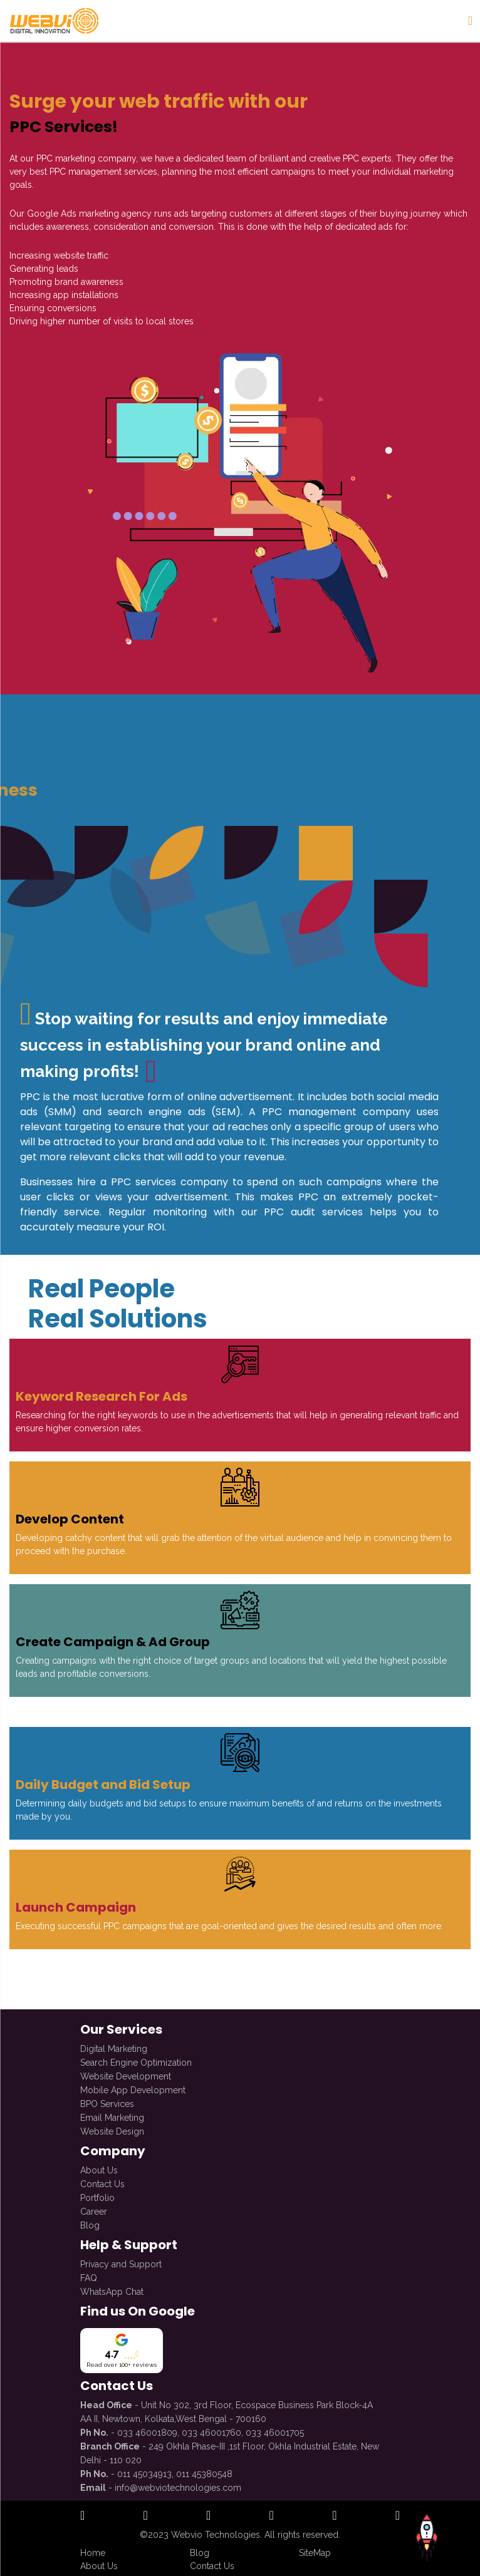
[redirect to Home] (53, 20)
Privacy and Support (121, 2259)
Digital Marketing (113, 2044)
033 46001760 (211, 2428)
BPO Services (107, 2099)
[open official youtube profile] (334, 2516)
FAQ (88, 2273)
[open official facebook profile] (82, 2516)
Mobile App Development (132, 2085)
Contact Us (102, 2179)
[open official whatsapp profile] (397, 2516)
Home (92, 2553)
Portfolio (97, 2193)
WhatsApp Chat (111, 2287)
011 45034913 (144, 2469)
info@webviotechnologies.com (178, 2483)
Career (93, 2207)
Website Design (112, 2126)
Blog (90, 2220)
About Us (99, 2165)
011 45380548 (204, 2469)
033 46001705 (275, 2428)
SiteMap (315, 2553)
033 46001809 (147, 2428)
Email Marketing (112, 2113)
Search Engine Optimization (136, 2058)
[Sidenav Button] (470, 20)
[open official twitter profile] (271, 2516)
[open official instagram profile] (145, 2516)
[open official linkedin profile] (208, 2516)
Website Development (125, 2071)
